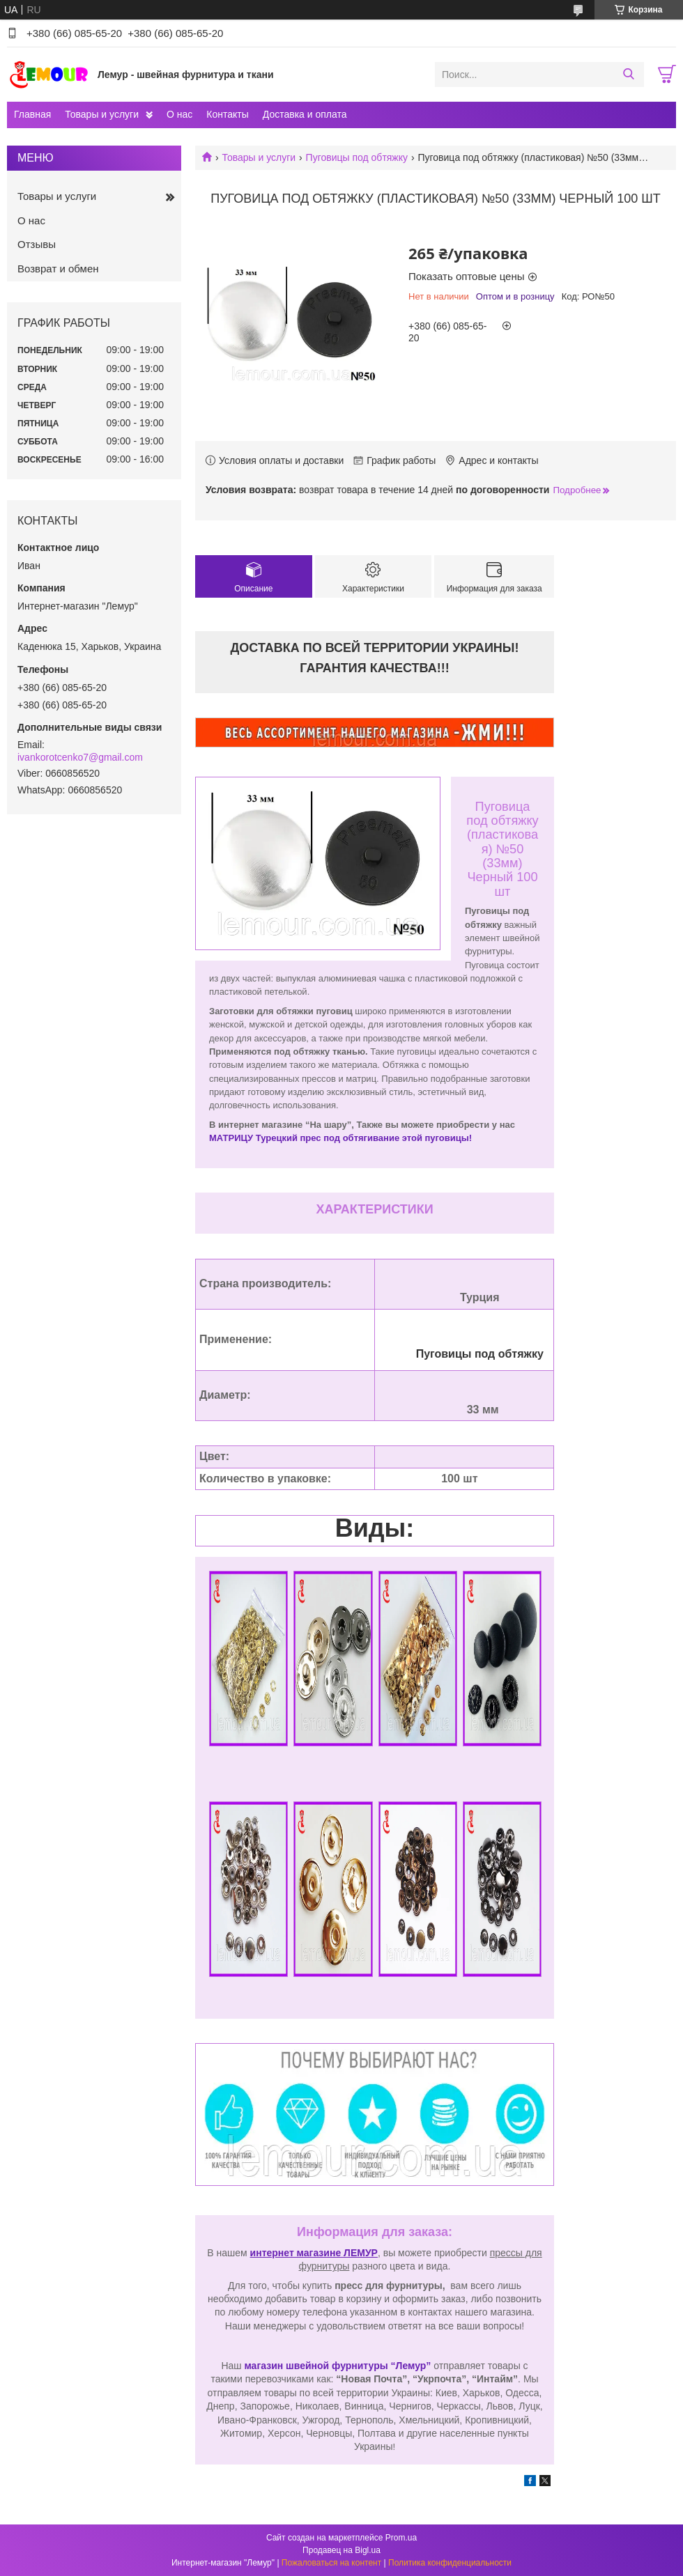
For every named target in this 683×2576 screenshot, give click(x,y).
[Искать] (628, 74)
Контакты (227, 114)
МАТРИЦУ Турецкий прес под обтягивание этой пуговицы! (340, 1138)
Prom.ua (401, 2538)
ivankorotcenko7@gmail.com (80, 757)
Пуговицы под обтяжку (357, 157)
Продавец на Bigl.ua (341, 2550)
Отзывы (36, 244)
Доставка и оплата (305, 114)
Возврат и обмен (58, 268)
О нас (179, 114)
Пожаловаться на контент (331, 2563)
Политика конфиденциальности (450, 2563)
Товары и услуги (102, 114)
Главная (32, 114)
